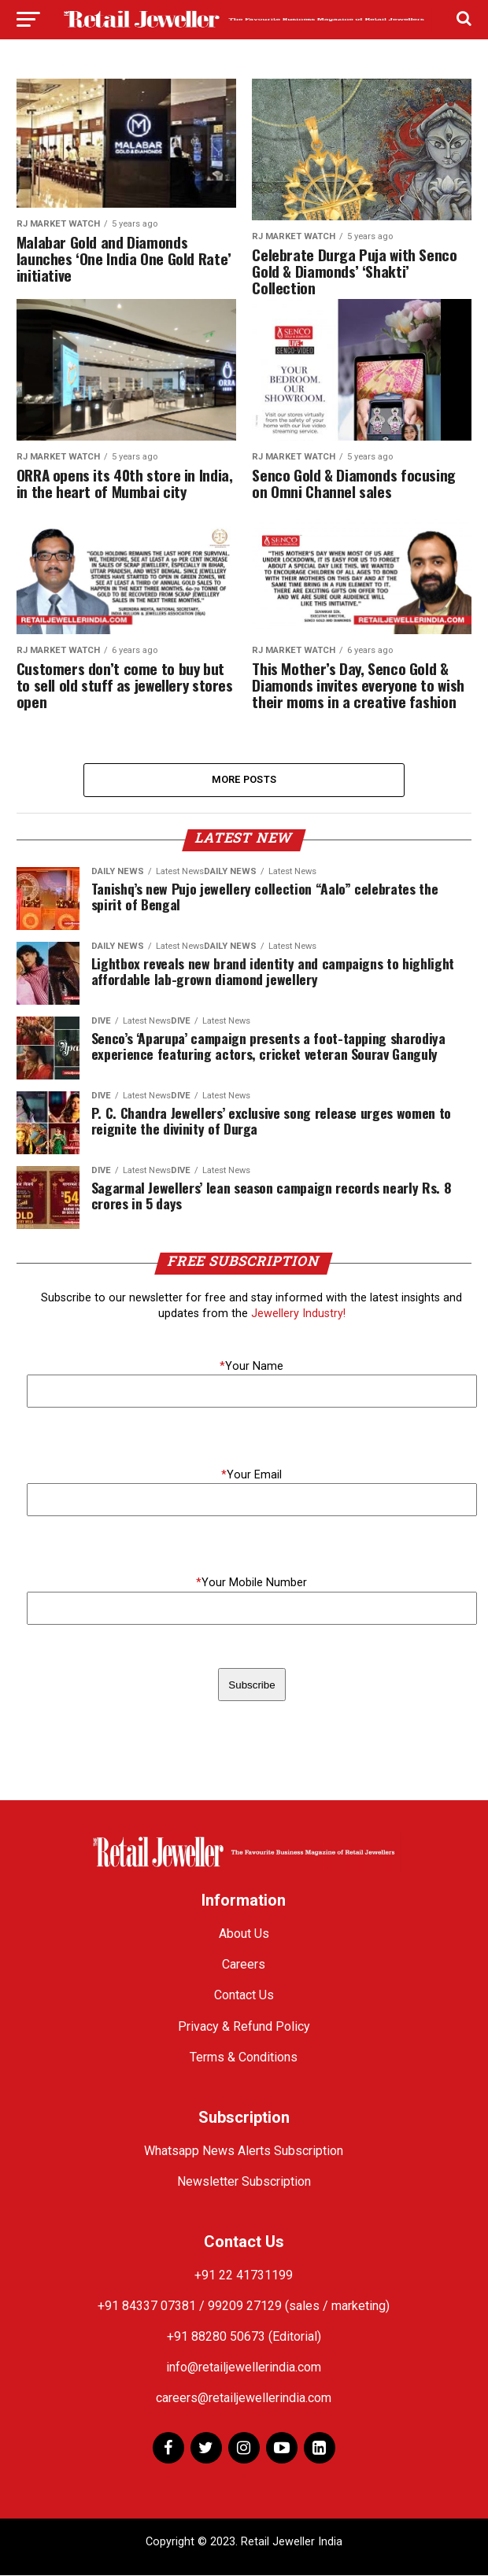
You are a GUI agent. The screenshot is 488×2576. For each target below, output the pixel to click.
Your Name (251, 1367)
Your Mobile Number (251, 1584)
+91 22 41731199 (243, 2275)
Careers (243, 1965)
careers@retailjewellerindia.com (243, 2399)
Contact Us (244, 1996)
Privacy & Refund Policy (244, 2027)
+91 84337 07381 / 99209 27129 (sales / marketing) (244, 2306)
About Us (244, 1935)
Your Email (251, 1475)
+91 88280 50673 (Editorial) (244, 2337)
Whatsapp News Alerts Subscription (243, 2151)
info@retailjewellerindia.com (243, 2368)
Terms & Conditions (244, 2057)
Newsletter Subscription (244, 2182)
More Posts (244, 780)
